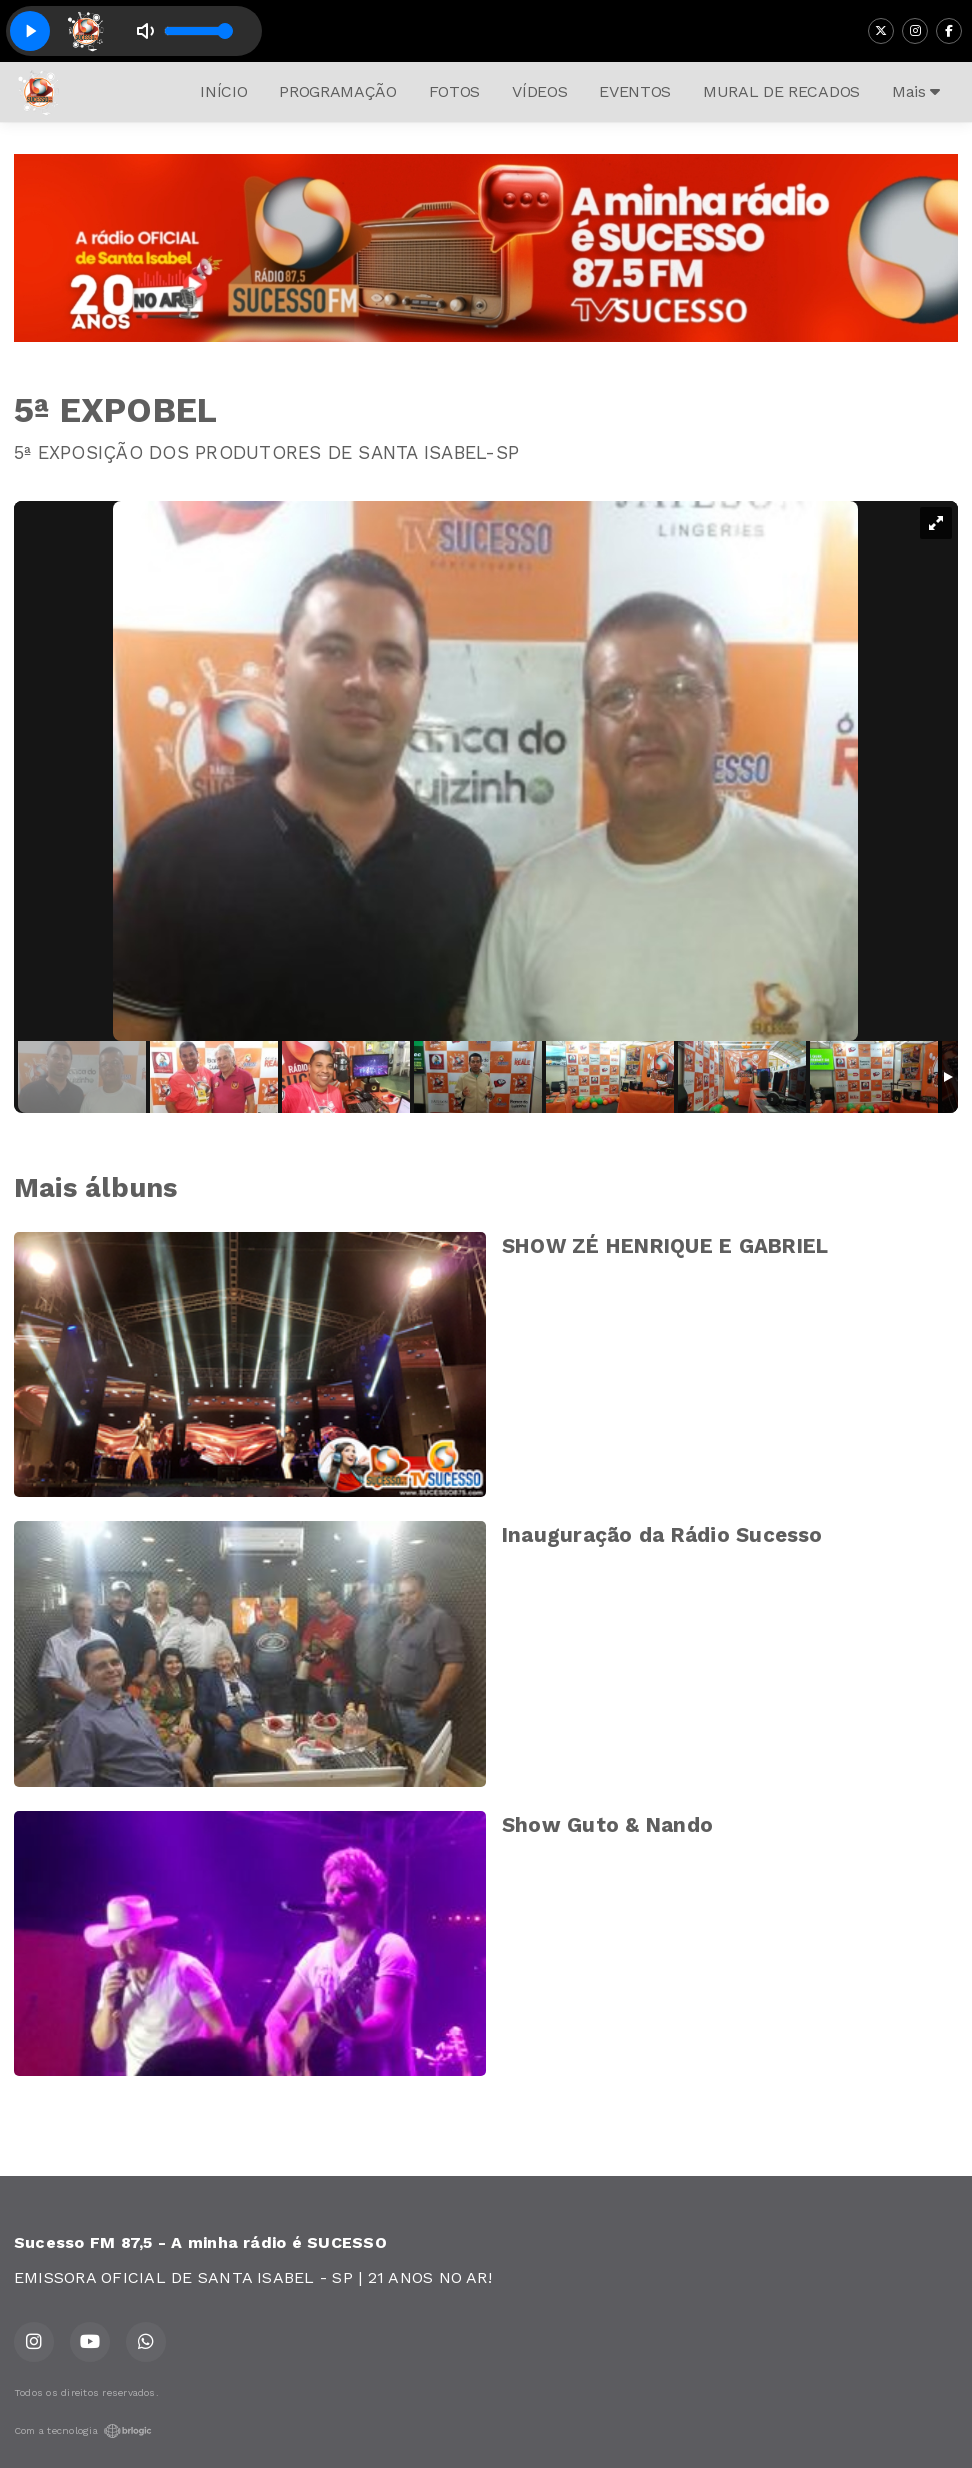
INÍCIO (223, 91)
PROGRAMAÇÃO (337, 91)
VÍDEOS (539, 91)
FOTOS (454, 91)
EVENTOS (635, 91)
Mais (916, 91)
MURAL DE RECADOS (781, 91)
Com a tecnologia (83, 2431)
